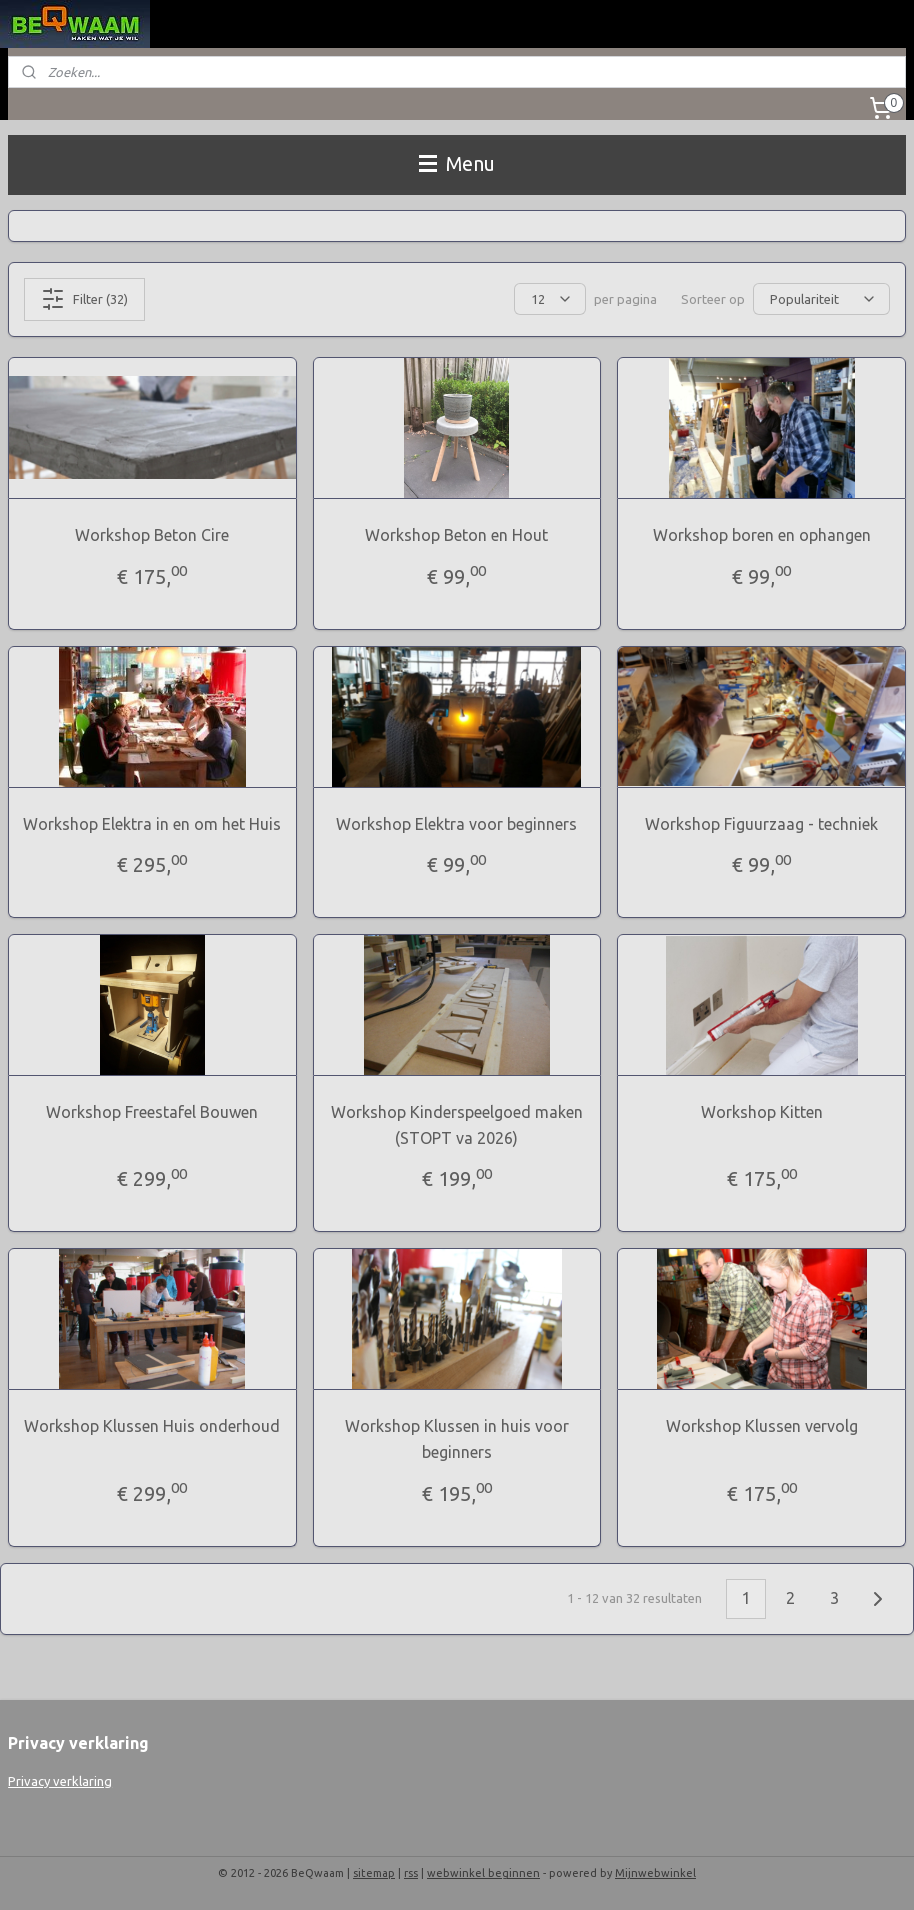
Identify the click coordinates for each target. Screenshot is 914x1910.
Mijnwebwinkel (655, 1873)
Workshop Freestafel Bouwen (152, 1112)
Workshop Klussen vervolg (762, 1426)
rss (411, 1873)
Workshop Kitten (762, 1112)
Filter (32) (84, 299)
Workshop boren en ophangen (762, 535)
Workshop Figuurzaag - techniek (761, 824)
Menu (457, 164)
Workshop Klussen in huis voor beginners (457, 1439)
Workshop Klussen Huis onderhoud (152, 1426)
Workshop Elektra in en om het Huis (152, 824)
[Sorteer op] (821, 299)
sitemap (374, 1873)
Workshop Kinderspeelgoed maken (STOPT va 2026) (457, 1125)
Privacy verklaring (60, 1781)
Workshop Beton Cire (152, 535)
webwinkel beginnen (483, 1873)
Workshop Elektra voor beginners (456, 824)
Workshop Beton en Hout (456, 535)
